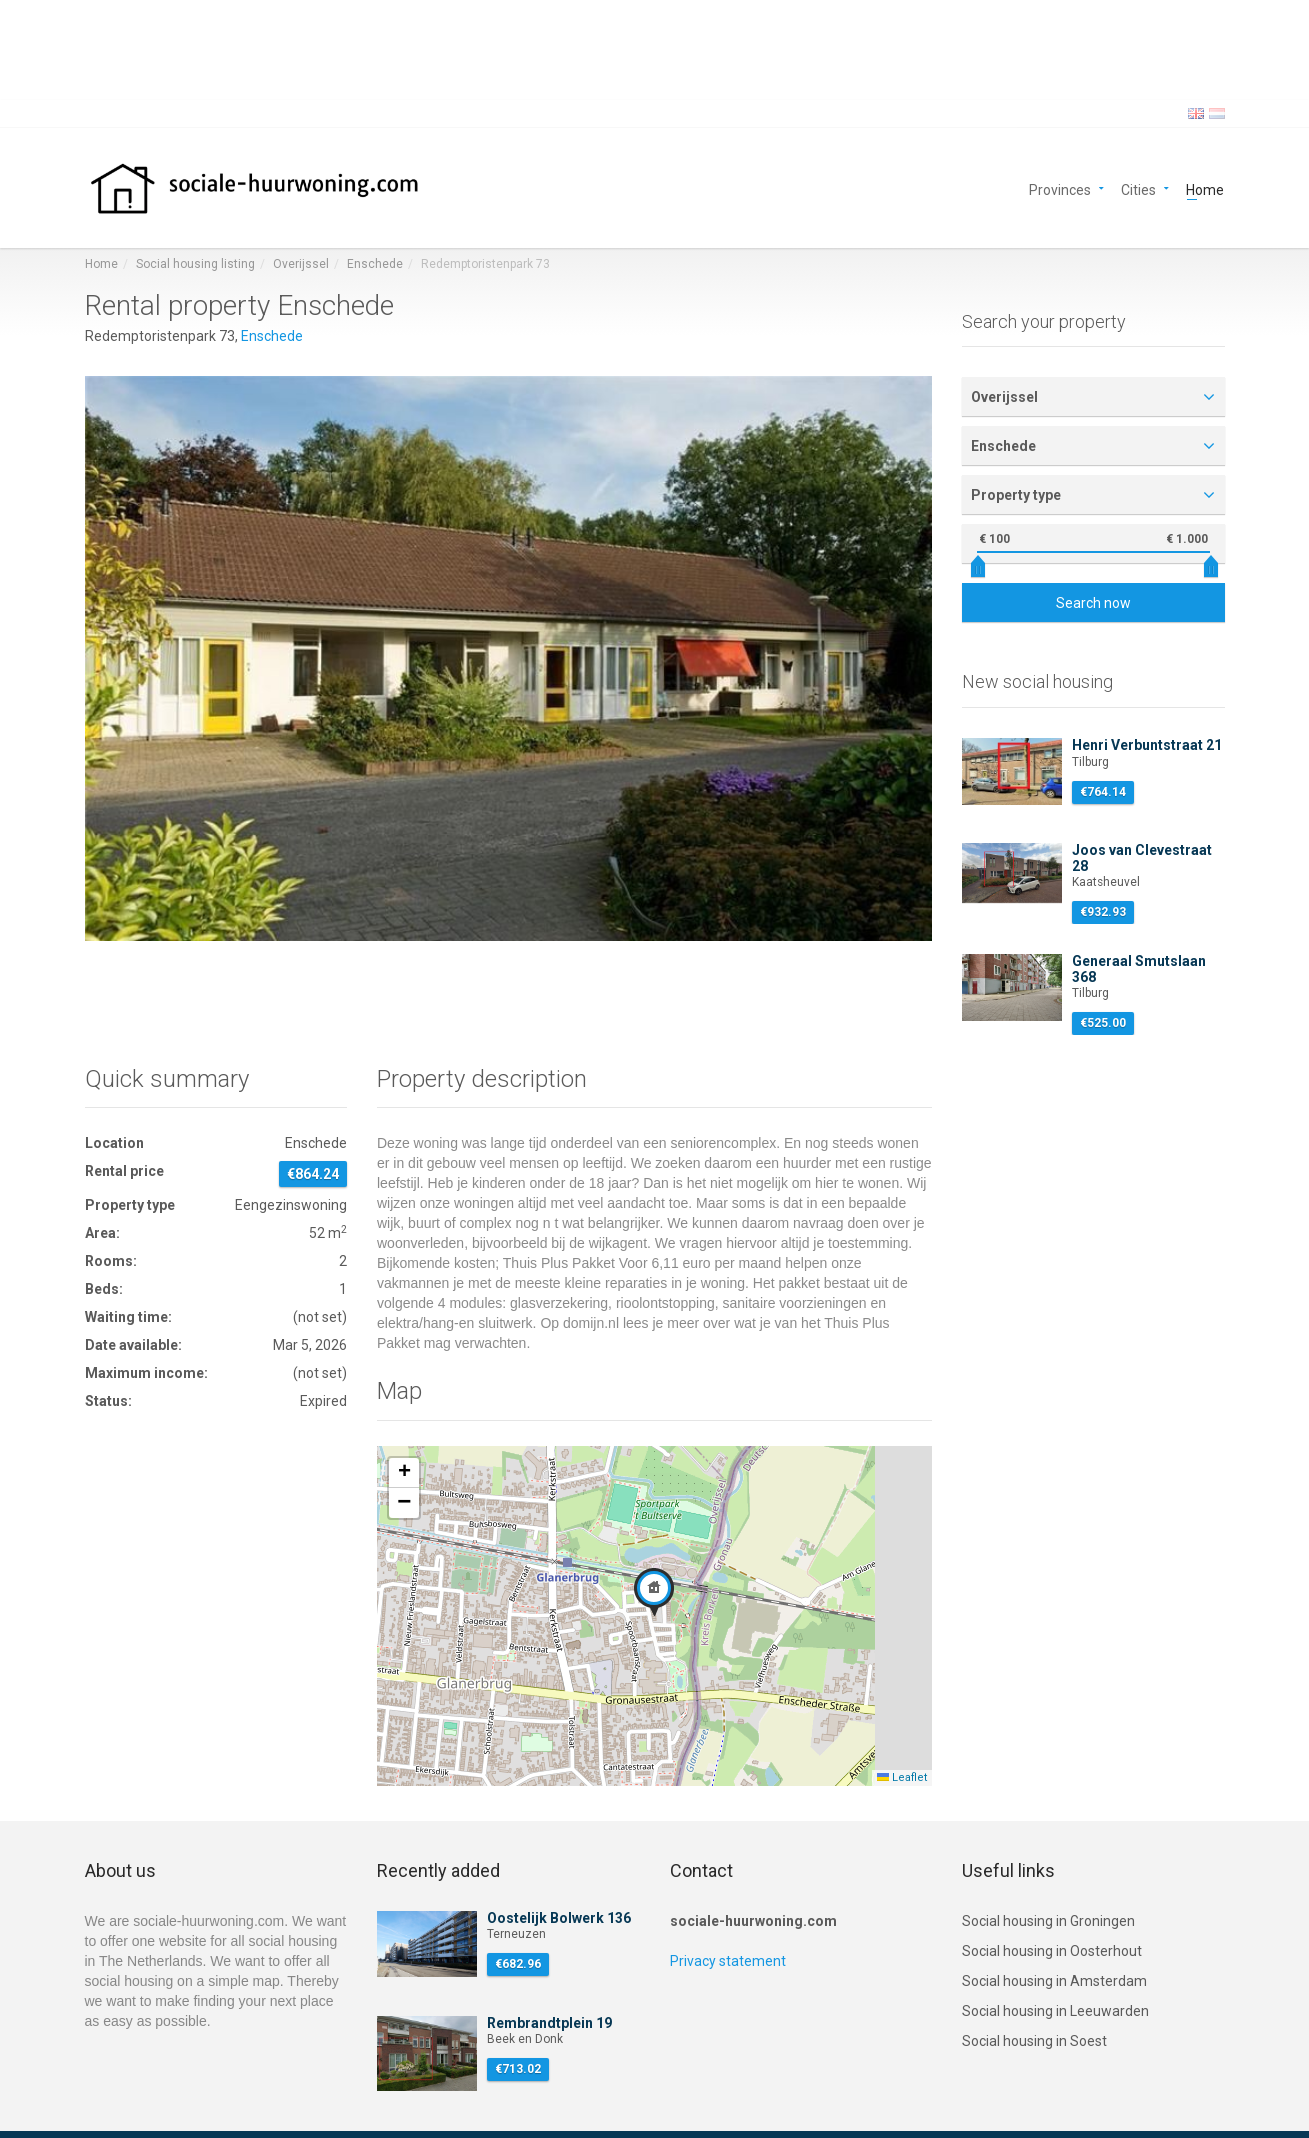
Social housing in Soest (1034, 2041)
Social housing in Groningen (1048, 1921)
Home (1205, 188)
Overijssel (301, 264)
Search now (1093, 603)
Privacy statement (728, 1961)
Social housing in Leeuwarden (1055, 2011)
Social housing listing (195, 264)
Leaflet (902, 1777)
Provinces (1060, 188)
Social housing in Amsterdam (1054, 1981)
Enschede (375, 264)
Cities (1138, 188)
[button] (654, 1592)
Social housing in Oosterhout (1052, 1951)
